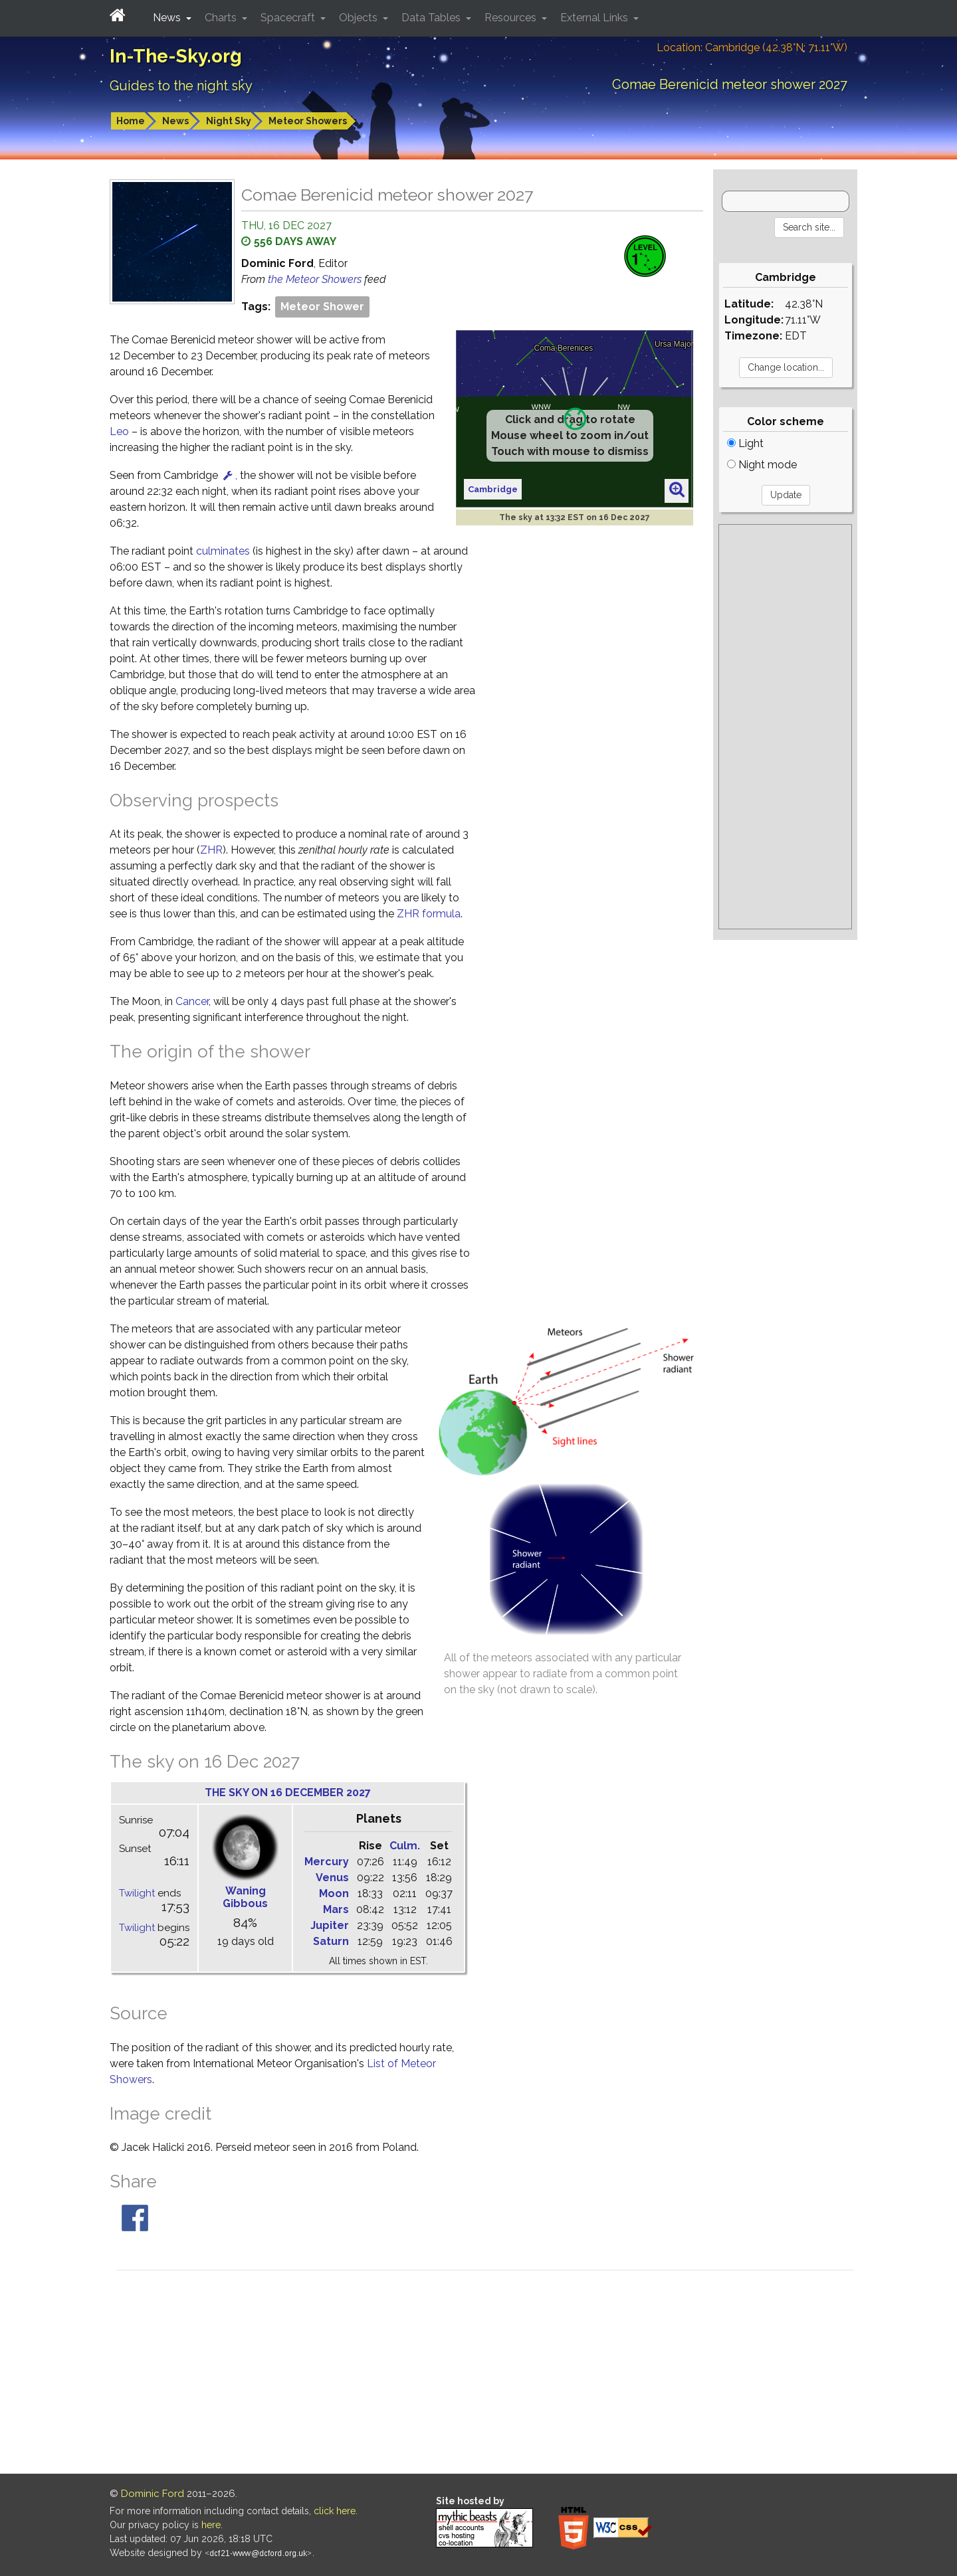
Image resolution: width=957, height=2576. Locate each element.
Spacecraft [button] (289, 17)
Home (130, 121)
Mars (336, 1909)
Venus (332, 1877)
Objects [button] (359, 17)
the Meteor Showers (316, 279)
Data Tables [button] (432, 17)
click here (335, 2511)
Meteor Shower (322, 306)
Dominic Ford (152, 2494)
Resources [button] (511, 17)
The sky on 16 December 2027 (288, 1792)
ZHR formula (429, 913)
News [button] (168, 17)
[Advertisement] (785, 726)
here (211, 2525)
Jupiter (329, 1925)
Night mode (762, 464)
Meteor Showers (307, 121)
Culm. (404, 1845)
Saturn (331, 1941)
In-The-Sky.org (176, 56)
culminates (223, 551)
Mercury (326, 1861)
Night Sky (228, 121)
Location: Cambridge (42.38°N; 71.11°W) (752, 47)
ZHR (211, 850)
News (175, 121)
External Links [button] (595, 17)
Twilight (137, 1893)
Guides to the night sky (181, 86)
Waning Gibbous (245, 1897)
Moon (334, 1893)
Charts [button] (222, 17)
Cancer (192, 1001)
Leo (119, 431)
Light (745, 443)
